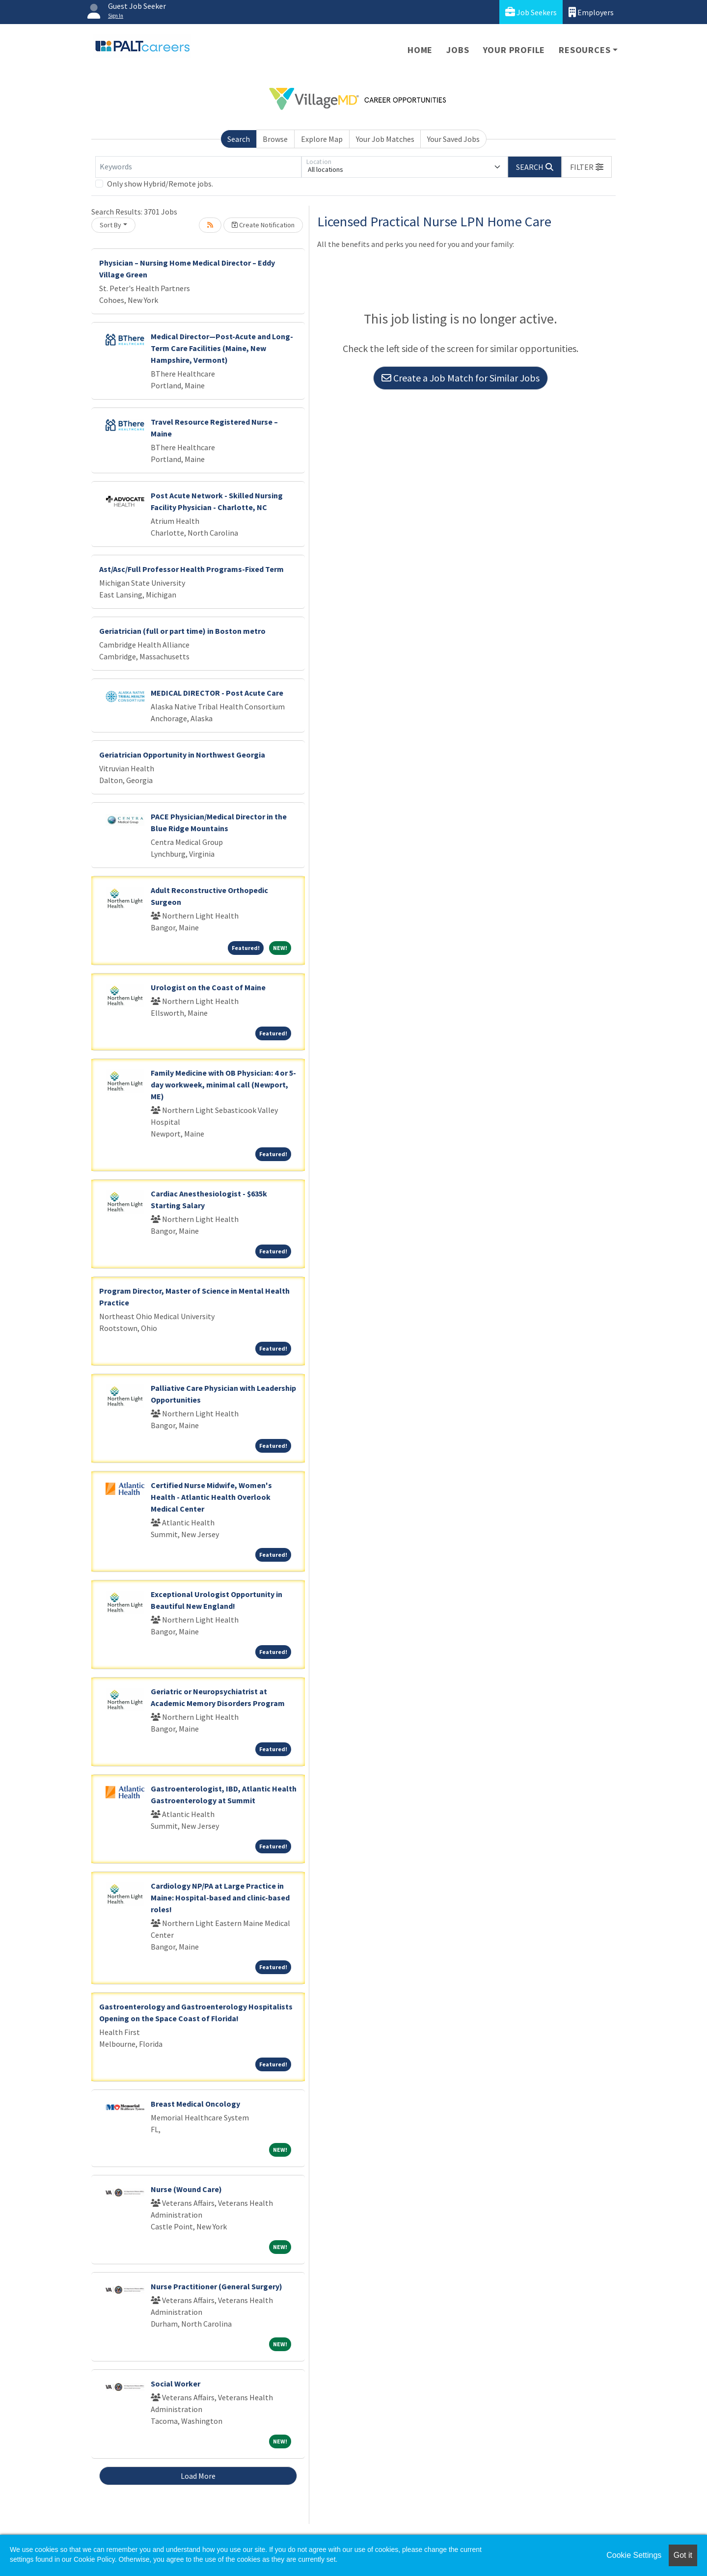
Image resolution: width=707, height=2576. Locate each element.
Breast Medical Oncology (195, 2104)
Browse (275, 139)
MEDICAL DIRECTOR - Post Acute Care (217, 693)
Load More (198, 2476)
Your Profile (514, 49)
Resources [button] (584, 49)
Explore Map (322, 139)
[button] (587, 167)
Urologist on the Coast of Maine (208, 987)
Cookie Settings (633, 2555)
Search (238, 139)
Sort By (110, 224)
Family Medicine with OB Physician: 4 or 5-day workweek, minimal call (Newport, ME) (223, 1084)
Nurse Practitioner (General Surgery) (216, 2286)
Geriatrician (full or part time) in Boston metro (182, 631)
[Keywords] (198, 167)
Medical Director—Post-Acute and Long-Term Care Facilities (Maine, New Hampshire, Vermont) (222, 348)
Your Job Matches (385, 139)
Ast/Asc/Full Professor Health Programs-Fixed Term (191, 569)
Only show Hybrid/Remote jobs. (160, 184)
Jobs (457, 49)
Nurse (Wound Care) (186, 2189)
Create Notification (263, 224)
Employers (591, 12)
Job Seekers (531, 12)
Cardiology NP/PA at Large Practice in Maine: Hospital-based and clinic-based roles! (220, 1897)
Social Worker (175, 2383)
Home (420, 49)
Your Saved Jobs (453, 139)
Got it (683, 2555)
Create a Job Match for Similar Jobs (460, 378)
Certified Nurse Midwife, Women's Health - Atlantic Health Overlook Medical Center (211, 1497)
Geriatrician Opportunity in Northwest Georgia (182, 754)
